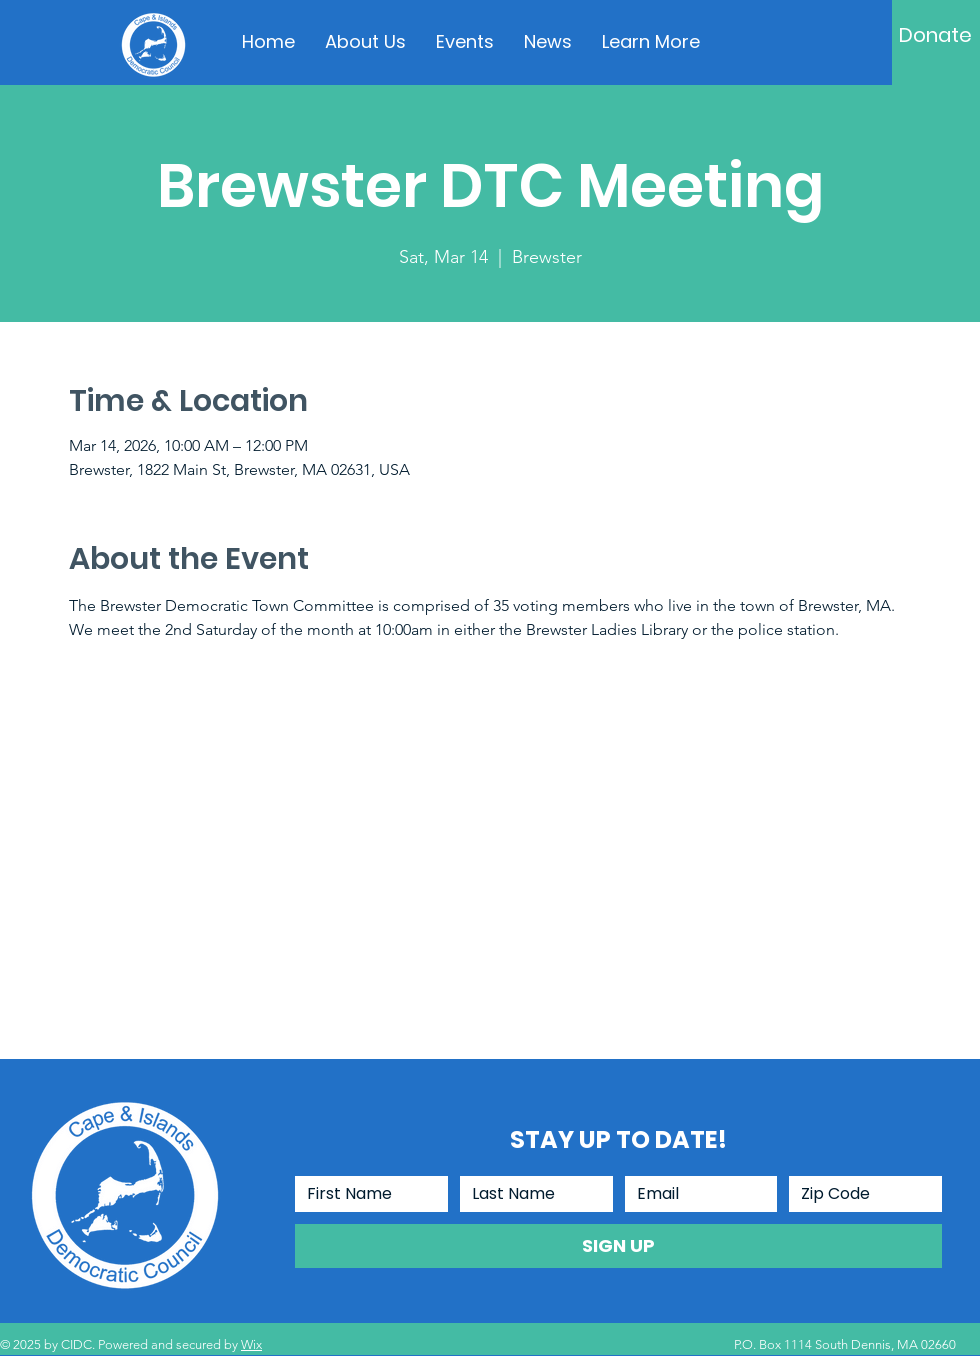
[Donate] (935, 35)
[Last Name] (530, 1194)
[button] (651, 42)
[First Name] (365, 1194)
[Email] (695, 1194)
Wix (251, 1344)
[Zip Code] (859, 1194)
